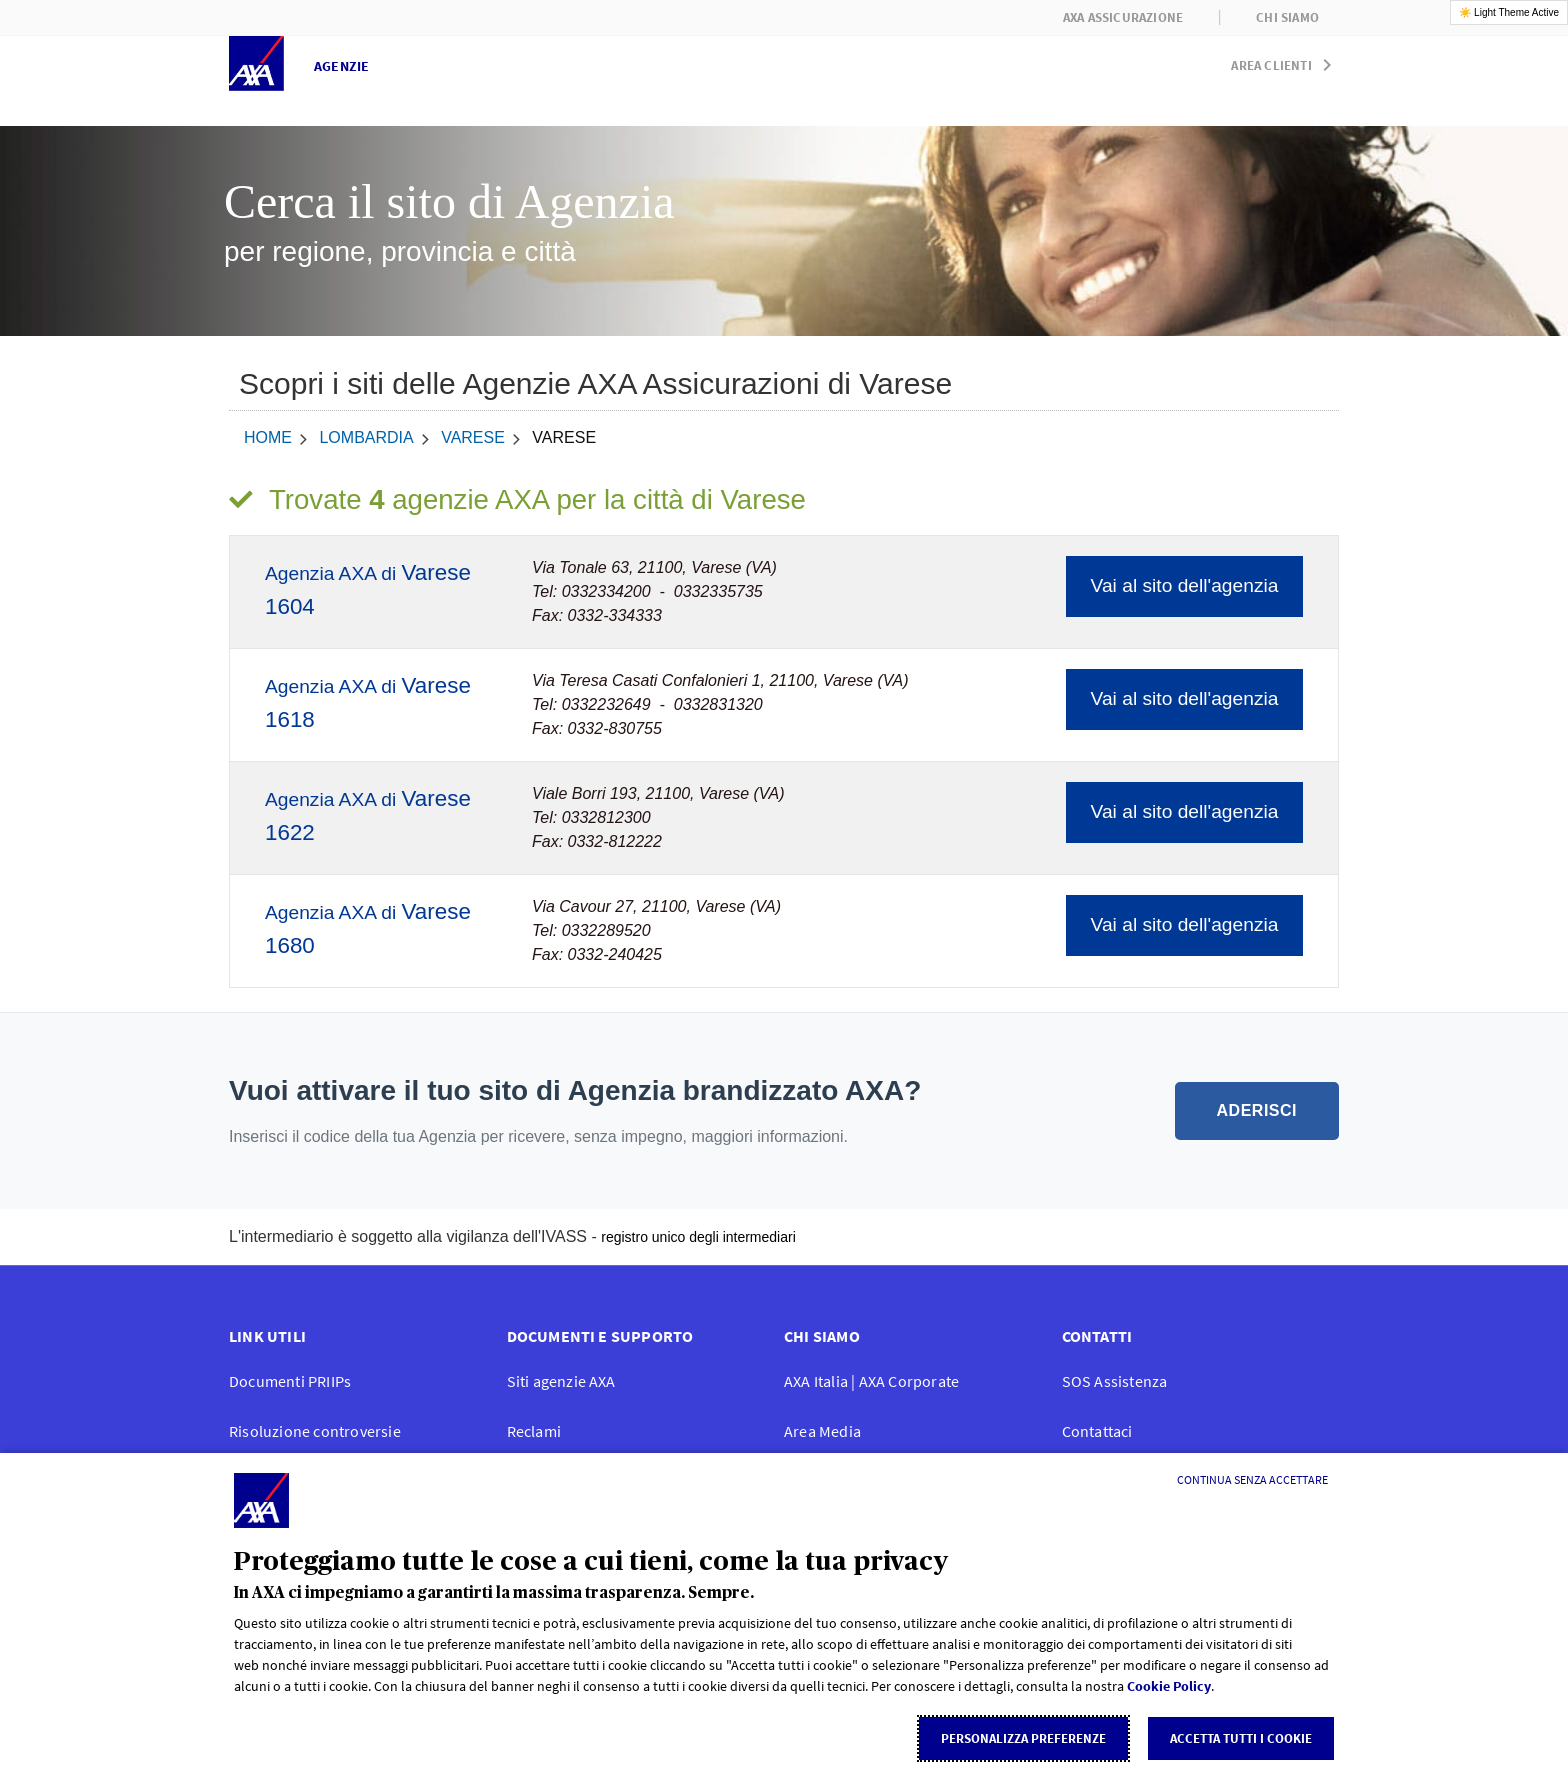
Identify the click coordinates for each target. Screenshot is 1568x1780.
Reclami (534, 1431)
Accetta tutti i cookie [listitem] (1241, 1738)
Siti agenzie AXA (561, 1381)
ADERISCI (1257, 1110)
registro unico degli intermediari (698, 1237)
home (268, 437)
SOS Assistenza (1115, 1381)
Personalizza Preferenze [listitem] (1023, 1738)
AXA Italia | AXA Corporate (871, 1381)
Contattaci (1097, 1431)
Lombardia (366, 437)
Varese (473, 437)
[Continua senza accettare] (1252, 1480)
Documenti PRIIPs (290, 1381)
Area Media (822, 1431)
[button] (1285, 61)
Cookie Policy (1169, 1686)
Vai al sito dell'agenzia (1185, 585)
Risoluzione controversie (315, 1431)
